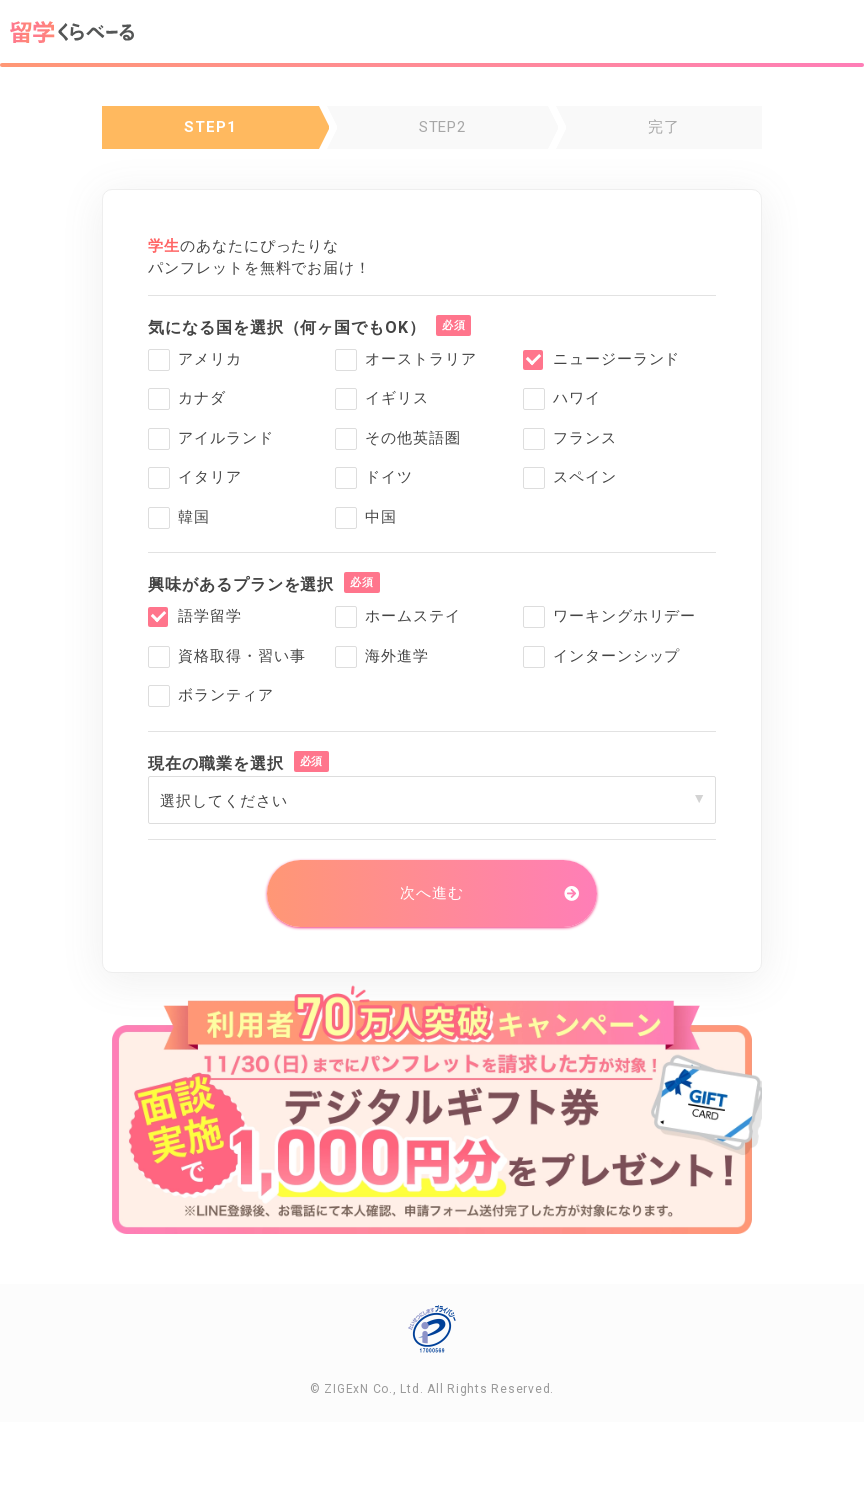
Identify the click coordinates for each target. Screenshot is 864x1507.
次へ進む (432, 893)
